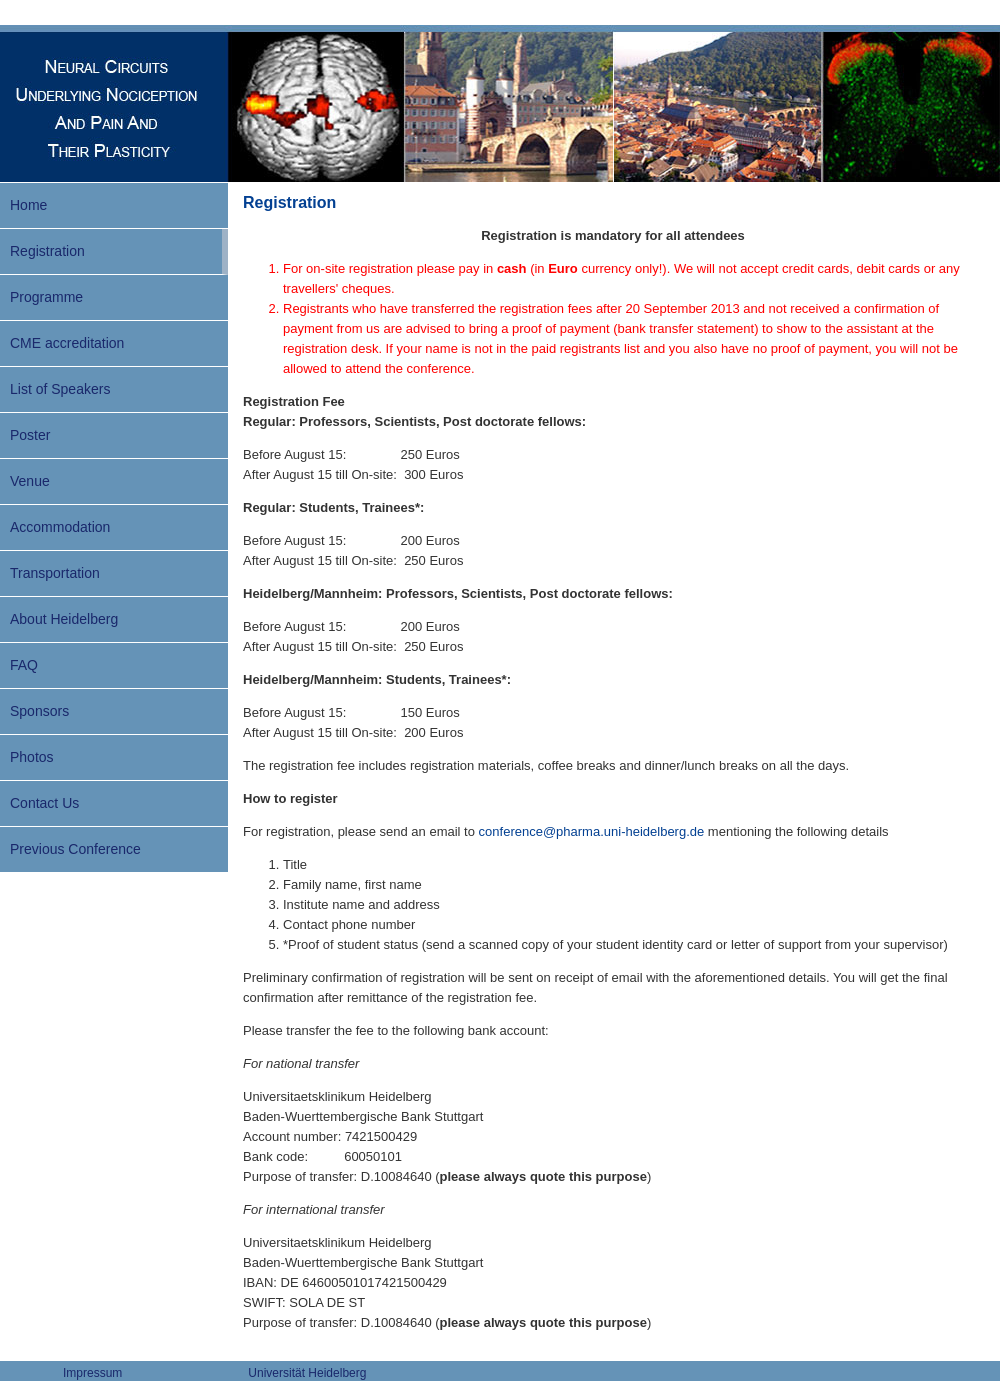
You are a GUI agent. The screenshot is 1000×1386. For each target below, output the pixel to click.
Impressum (92, 1373)
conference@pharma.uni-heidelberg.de (592, 831)
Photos (32, 757)
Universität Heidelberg (307, 1373)
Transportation (55, 573)
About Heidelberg (64, 619)
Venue (30, 481)
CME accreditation (67, 343)
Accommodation (60, 527)
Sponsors (39, 711)
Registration (47, 251)
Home (28, 205)
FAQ (24, 665)
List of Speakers (60, 389)
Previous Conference (75, 849)
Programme (46, 297)
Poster (30, 435)
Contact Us (44, 803)
